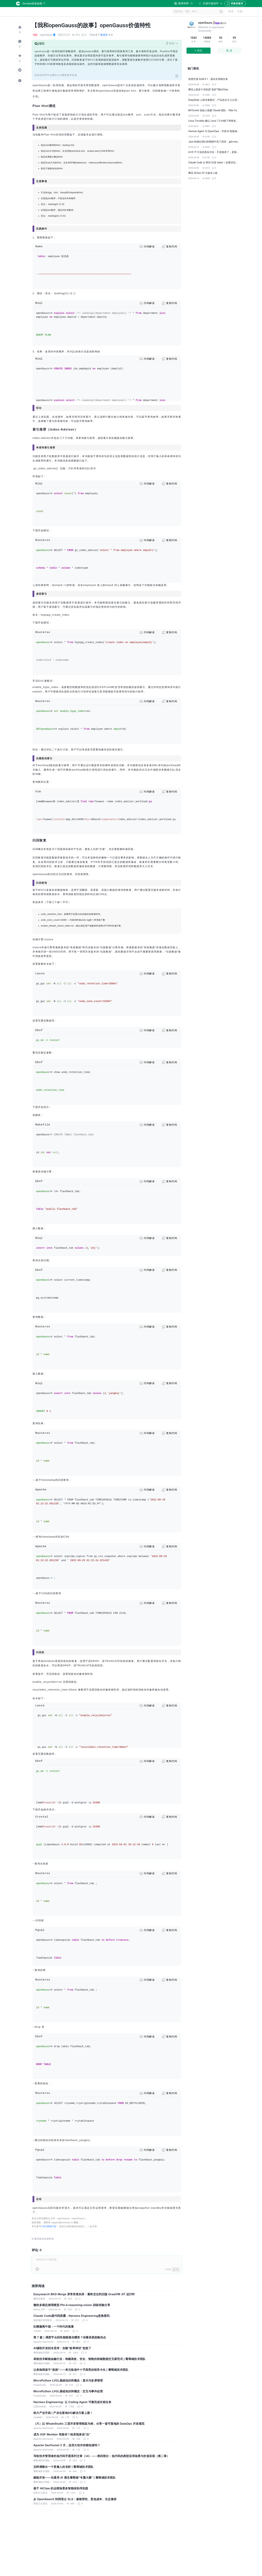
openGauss (205, 22)
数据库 (104, 34)
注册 (240, 11)
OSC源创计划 (49, 2226)
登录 (231, 11)
